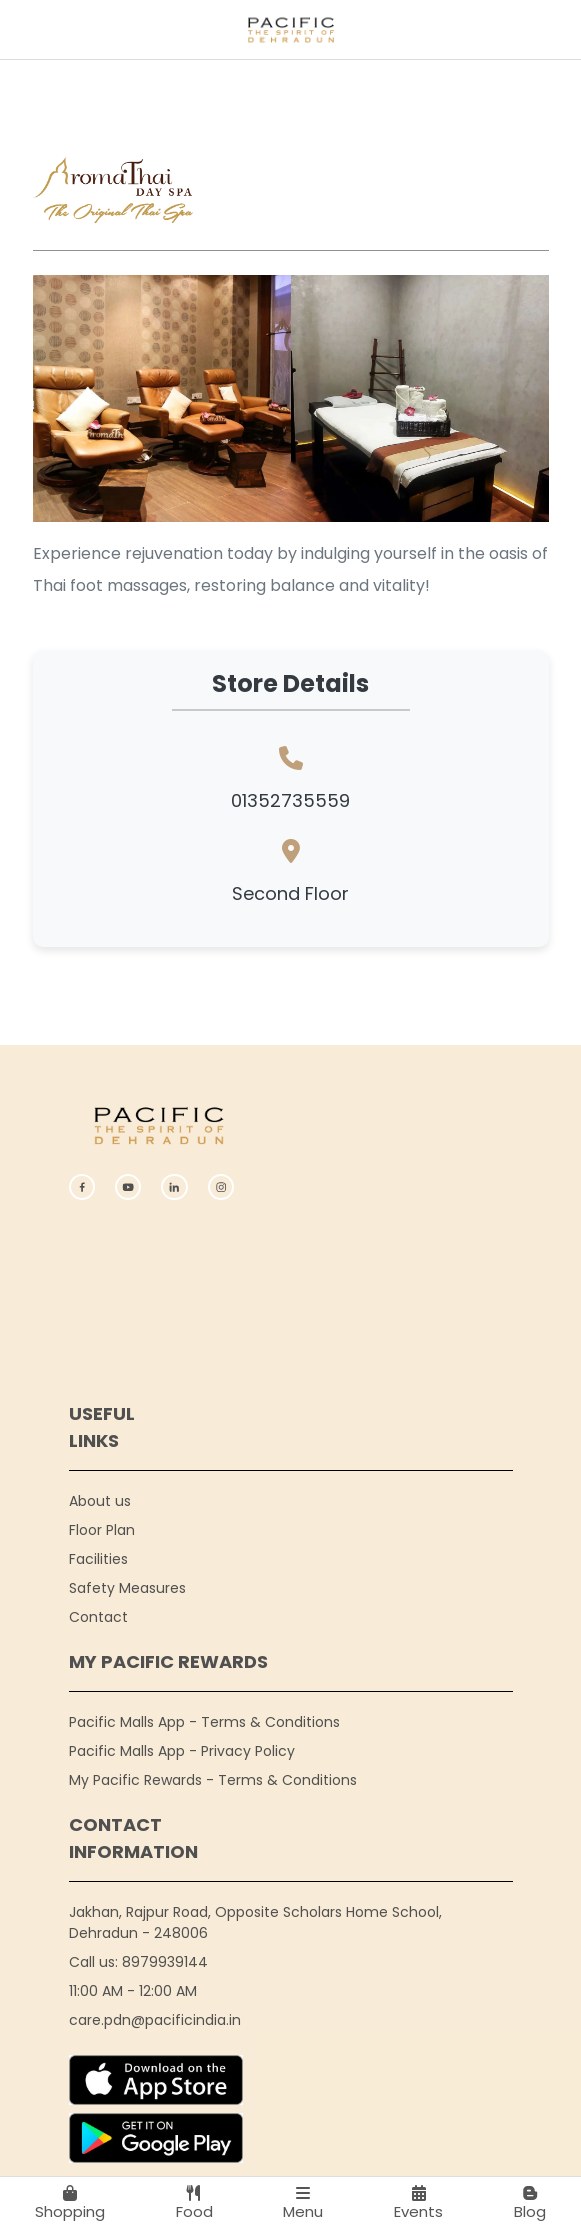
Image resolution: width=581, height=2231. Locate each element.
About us (100, 1501)
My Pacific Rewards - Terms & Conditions (213, 1780)
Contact (98, 1617)
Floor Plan (102, 1530)
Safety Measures (127, 1588)
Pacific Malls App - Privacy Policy (182, 1751)
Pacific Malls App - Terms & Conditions (204, 1722)
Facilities (98, 1559)
